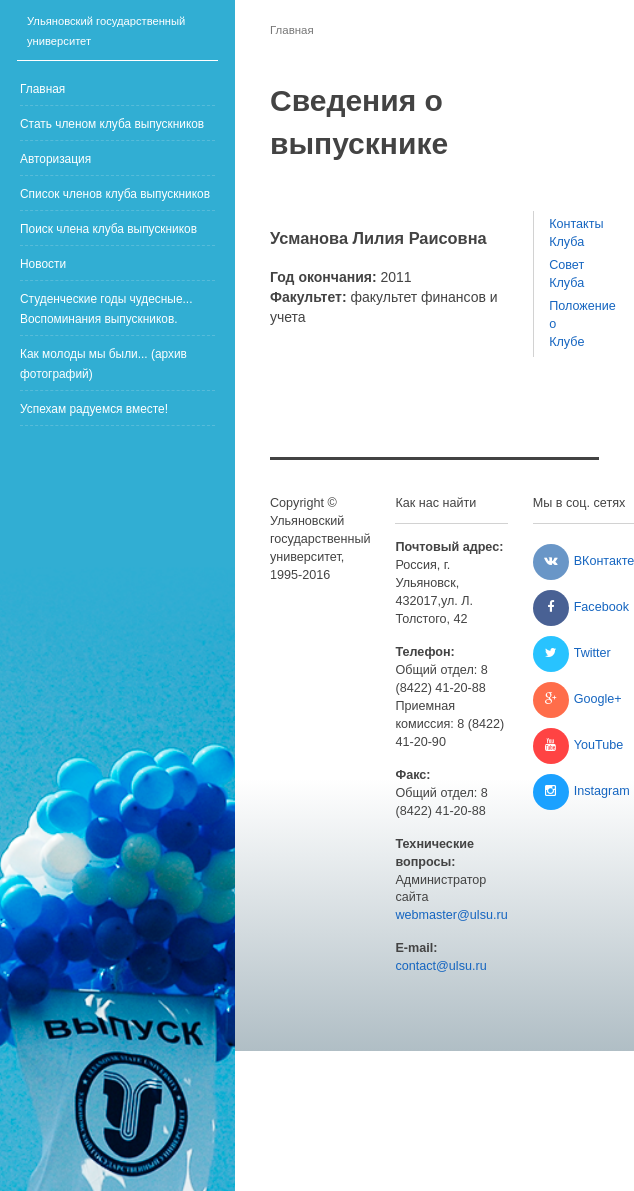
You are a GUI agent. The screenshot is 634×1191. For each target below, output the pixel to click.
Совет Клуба (566, 274)
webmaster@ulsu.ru (451, 915)
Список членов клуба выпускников (115, 194)
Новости (43, 264)
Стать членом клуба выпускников (112, 124)
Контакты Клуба (566, 233)
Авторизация (55, 159)
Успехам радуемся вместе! (94, 409)
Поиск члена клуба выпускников (108, 229)
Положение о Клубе (566, 324)
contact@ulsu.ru (440, 966)
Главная (42, 89)
